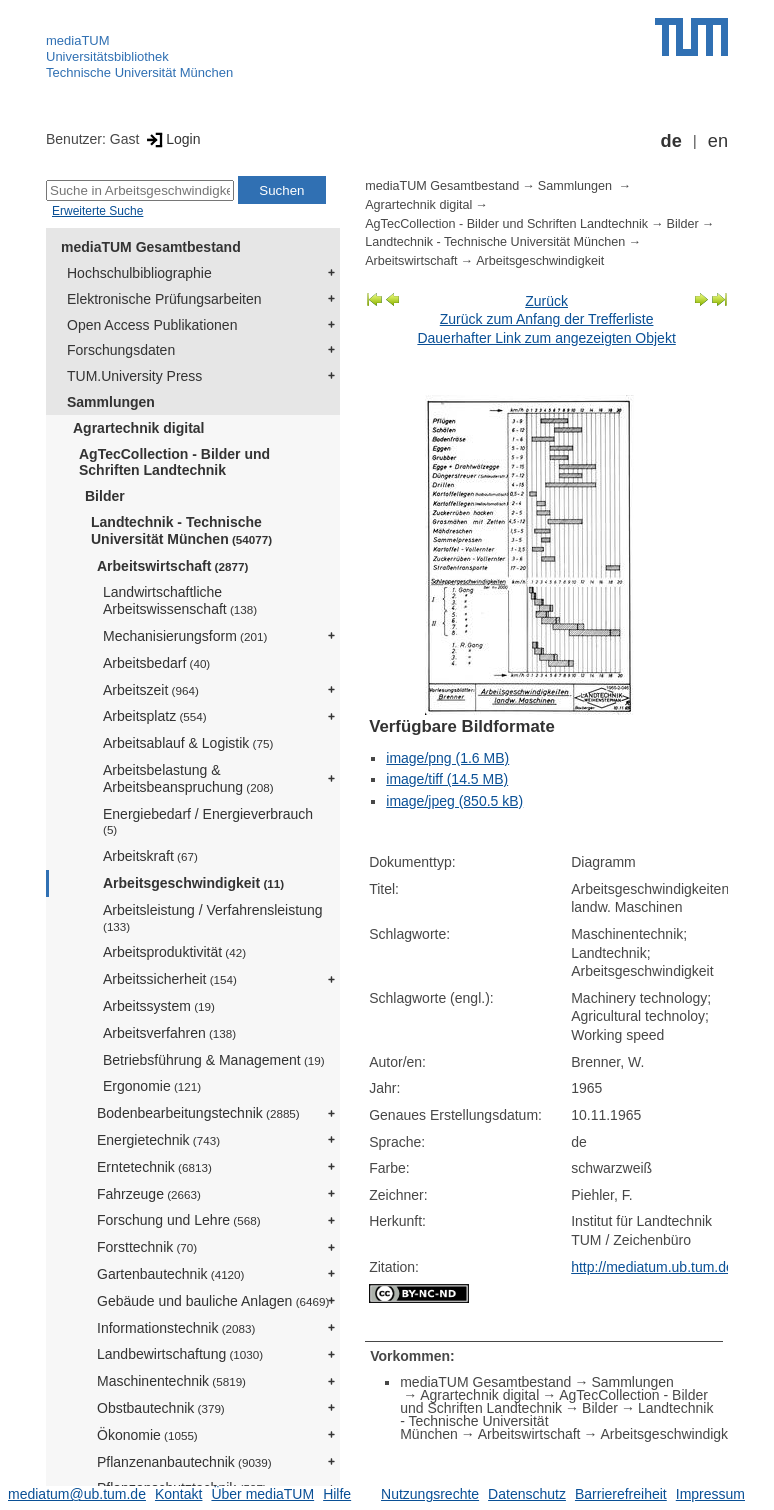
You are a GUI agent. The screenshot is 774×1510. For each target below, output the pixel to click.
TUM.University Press (134, 376)
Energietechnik (158, 1140)
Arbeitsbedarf (156, 663)
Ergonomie (152, 1086)
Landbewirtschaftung (180, 1354)
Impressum (710, 1494)
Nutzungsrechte (430, 1494)
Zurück (546, 301)
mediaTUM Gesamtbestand (151, 247)
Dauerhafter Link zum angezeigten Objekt (546, 338)
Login (171, 139)
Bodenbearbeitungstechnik (198, 1113)
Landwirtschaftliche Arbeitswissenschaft (180, 600)
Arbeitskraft (150, 856)
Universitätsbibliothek (107, 56)
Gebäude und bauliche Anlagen (213, 1301)
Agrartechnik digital (138, 428)
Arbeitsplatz (155, 716)
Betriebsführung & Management (214, 1060)
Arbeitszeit (151, 690)
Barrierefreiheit (621, 1494)
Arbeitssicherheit (170, 979)
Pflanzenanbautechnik (184, 1462)
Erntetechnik (154, 1167)
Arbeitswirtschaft (172, 566)
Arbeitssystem (159, 1006)
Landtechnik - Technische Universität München (181, 530)
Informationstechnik (176, 1328)
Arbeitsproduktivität (174, 952)
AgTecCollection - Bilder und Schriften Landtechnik (174, 462)
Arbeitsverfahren (169, 1033)
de (671, 141)
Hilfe (337, 1494)
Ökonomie (147, 1435)
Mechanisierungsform (185, 636)
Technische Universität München (139, 72)
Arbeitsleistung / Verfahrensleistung (212, 917)
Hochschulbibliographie (139, 273)
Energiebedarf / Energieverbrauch (208, 821)
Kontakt (178, 1494)
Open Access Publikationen (152, 325)
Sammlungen (111, 402)
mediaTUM (78, 40)
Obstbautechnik (161, 1408)
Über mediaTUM (262, 1494)
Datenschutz (527, 1494)
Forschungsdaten (121, 350)
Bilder (105, 496)
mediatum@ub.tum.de (77, 1494)
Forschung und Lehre (179, 1220)
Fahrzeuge (149, 1194)
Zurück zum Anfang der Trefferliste (547, 319)
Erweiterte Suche (97, 211)
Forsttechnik (147, 1247)
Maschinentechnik (171, 1381)
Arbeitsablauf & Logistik (188, 743)
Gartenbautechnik (170, 1274)
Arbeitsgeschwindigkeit (193, 883)
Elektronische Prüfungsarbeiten (164, 299)
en (718, 141)
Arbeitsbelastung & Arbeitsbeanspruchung (188, 778)
